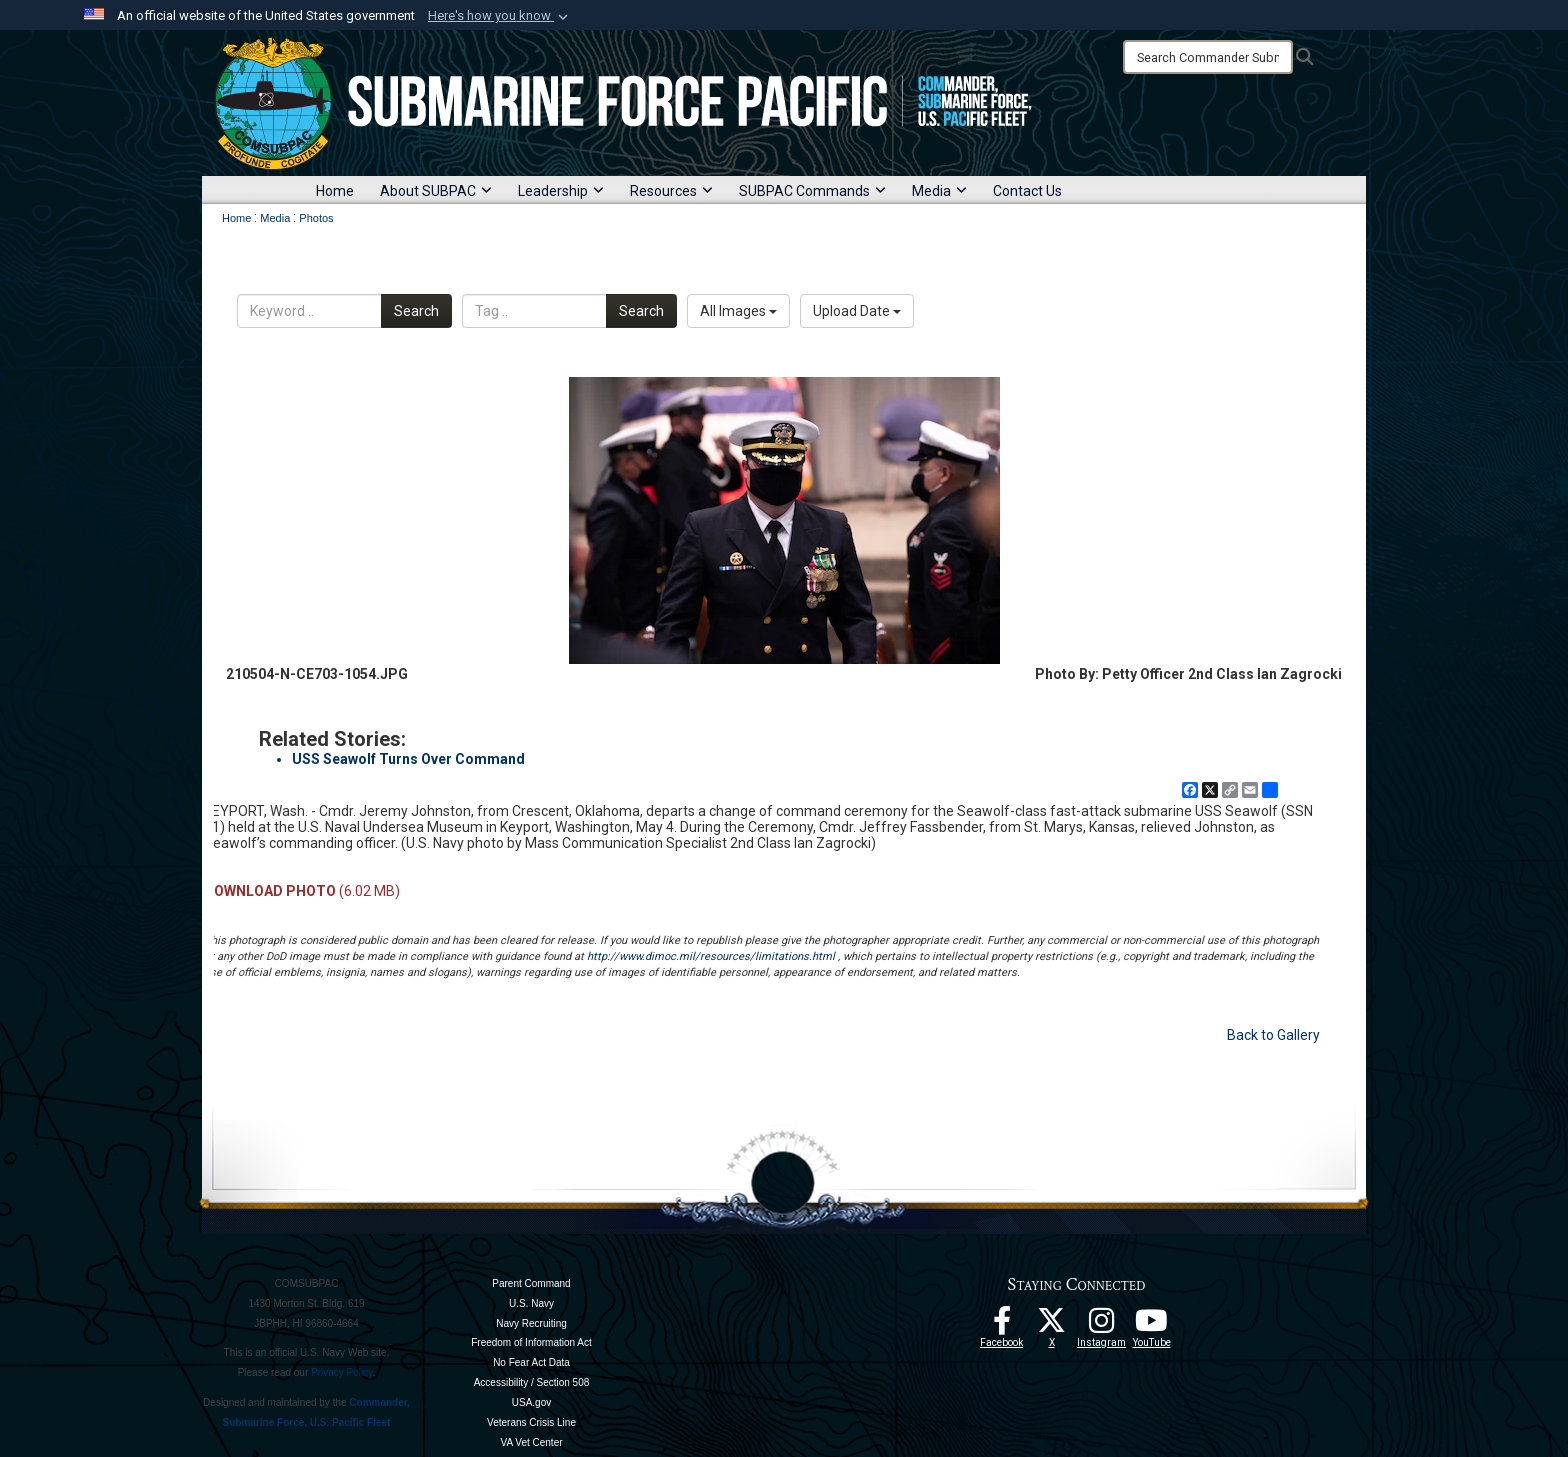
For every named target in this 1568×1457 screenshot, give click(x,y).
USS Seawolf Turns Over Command (408, 759)
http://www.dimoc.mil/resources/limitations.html (711, 956)
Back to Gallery (1273, 1035)
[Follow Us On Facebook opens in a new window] (1002, 1326)
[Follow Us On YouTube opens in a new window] (1152, 1326)
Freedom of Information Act (531, 1342)
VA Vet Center (531, 1442)
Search (416, 311)
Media (939, 191)
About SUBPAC (436, 191)
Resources (671, 191)
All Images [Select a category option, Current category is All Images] (738, 311)
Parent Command (531, 1283)
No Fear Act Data (531, 1362)
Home (335, 191)
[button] (500, 16)
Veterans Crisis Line (531, 1422)
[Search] (1208, 57)
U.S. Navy (531, 1303)
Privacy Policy (342, 1372)
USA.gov (531, 1402)
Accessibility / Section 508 (532, 1382)
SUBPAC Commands (812, 191)
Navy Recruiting (531, 1323)
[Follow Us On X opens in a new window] (1052, 1326)
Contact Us (1027, 191)
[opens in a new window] (1102, 1326)
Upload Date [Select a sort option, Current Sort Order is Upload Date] (857, 311)
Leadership (561, 191)
